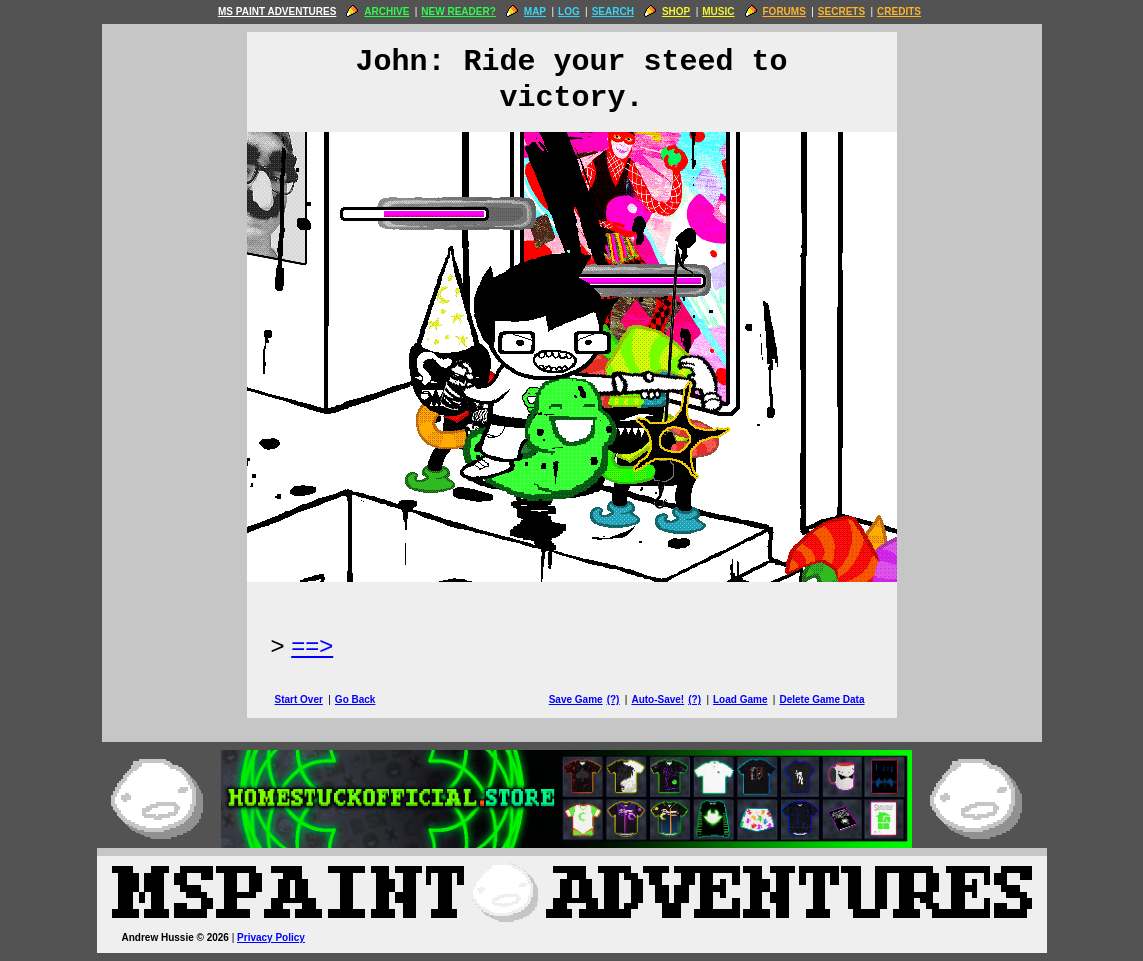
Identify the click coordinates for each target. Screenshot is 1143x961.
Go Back (355, 699)
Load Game (740, 699)
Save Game (576, 699)
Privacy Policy (271, 937)
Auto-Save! (657, 699)
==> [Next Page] (312, 645)
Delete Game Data (821, 699)
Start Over (299, 699)
